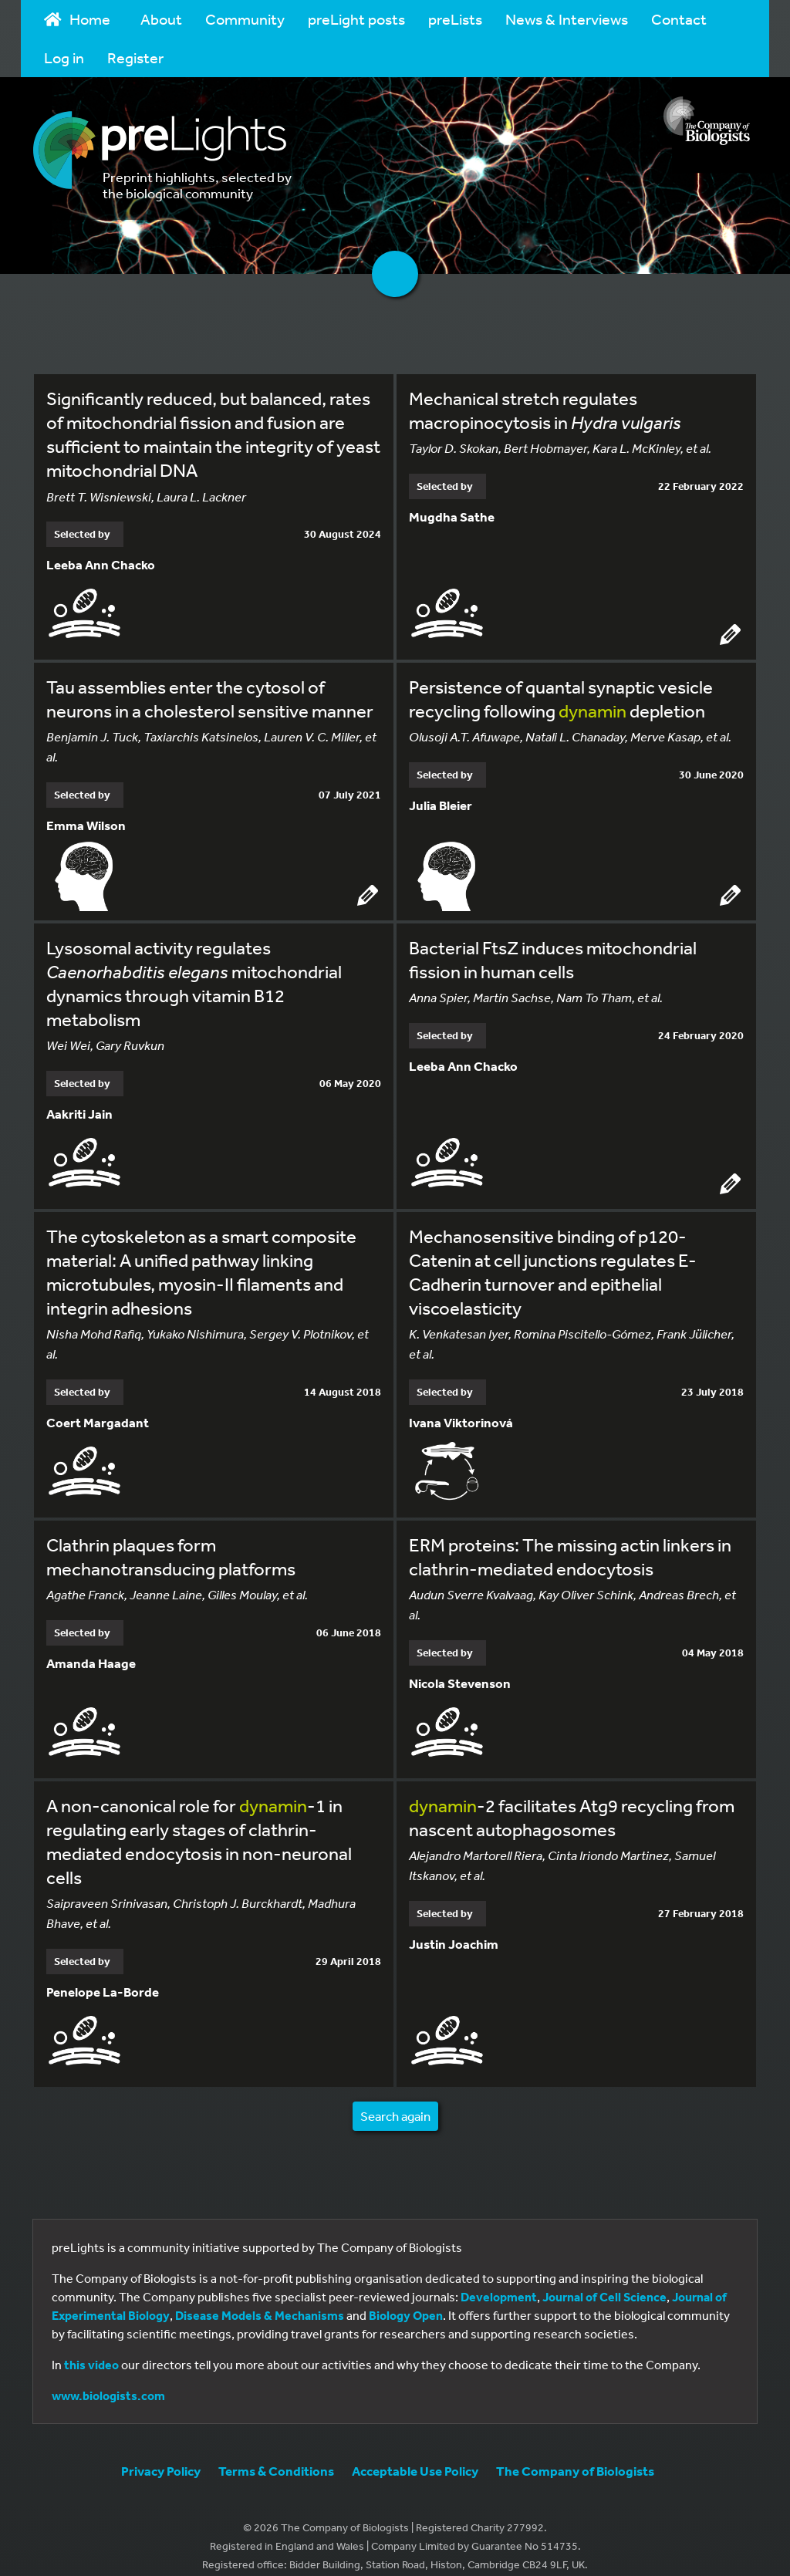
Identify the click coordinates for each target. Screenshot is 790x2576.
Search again (395, 2100)
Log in (64, 57)
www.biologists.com (108, 2379)
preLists (455, 19)
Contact (679, 19)
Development (499, 2280)
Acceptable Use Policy (415, 2454)
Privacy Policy (161, 2454)
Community (245, 19)
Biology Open (406, 2299)
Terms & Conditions (276, 2454)
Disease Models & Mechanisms (259, 2299)
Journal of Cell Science (604, 2280)
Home (77, 19)
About (161, 19)
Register (135, 57)
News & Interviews (566, 19)
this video (91, 2348)
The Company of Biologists (575, 2454)
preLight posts (356, 19)
